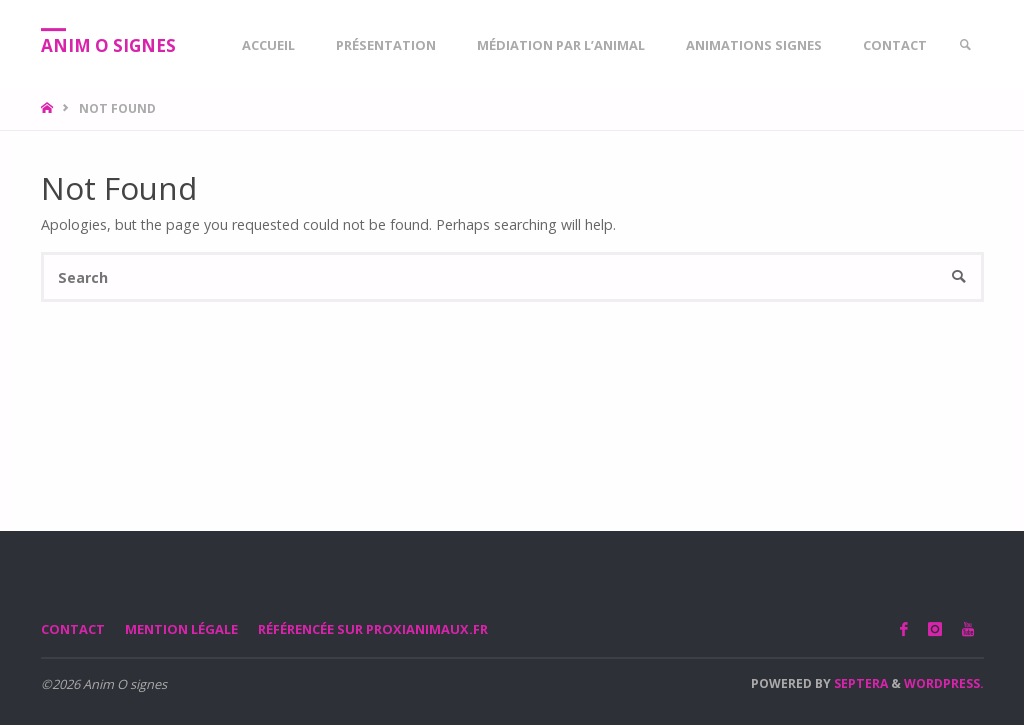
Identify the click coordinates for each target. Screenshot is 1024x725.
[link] (965, 45)
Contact (73, 629)
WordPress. (944, 683)
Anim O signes (108, 45)
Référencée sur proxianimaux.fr (373, 629)
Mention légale (181, 629)
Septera (859, 683)
